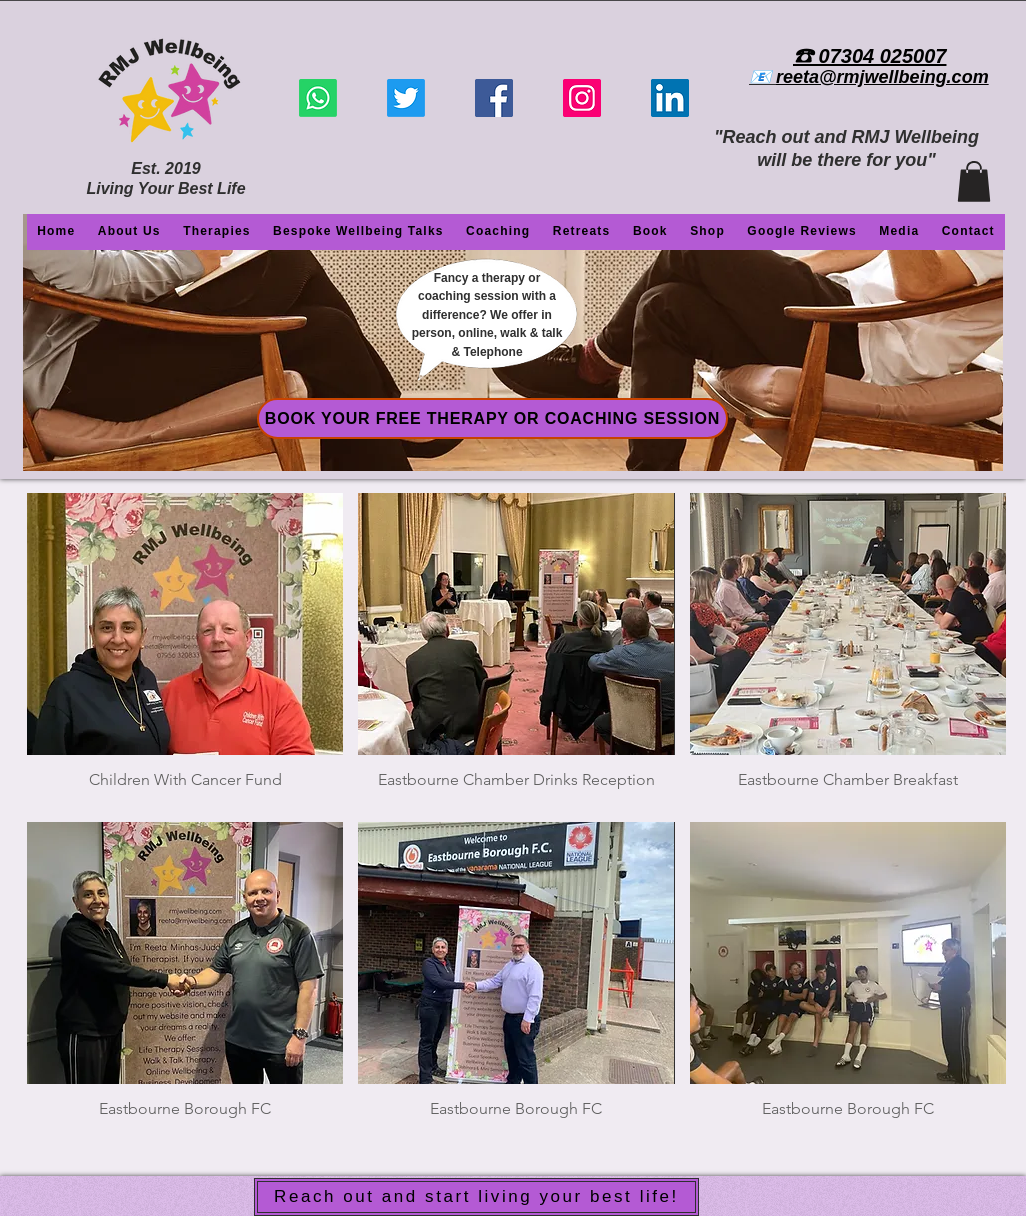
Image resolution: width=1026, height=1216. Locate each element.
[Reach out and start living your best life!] (476, 1197)
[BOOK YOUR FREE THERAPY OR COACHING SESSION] (492, 418)
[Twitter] (406, 98)
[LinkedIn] (670, 98)
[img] (185, 650)
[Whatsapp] (318, 98)
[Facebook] (494, 98)
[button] (974, 181)
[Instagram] (582, 98)
